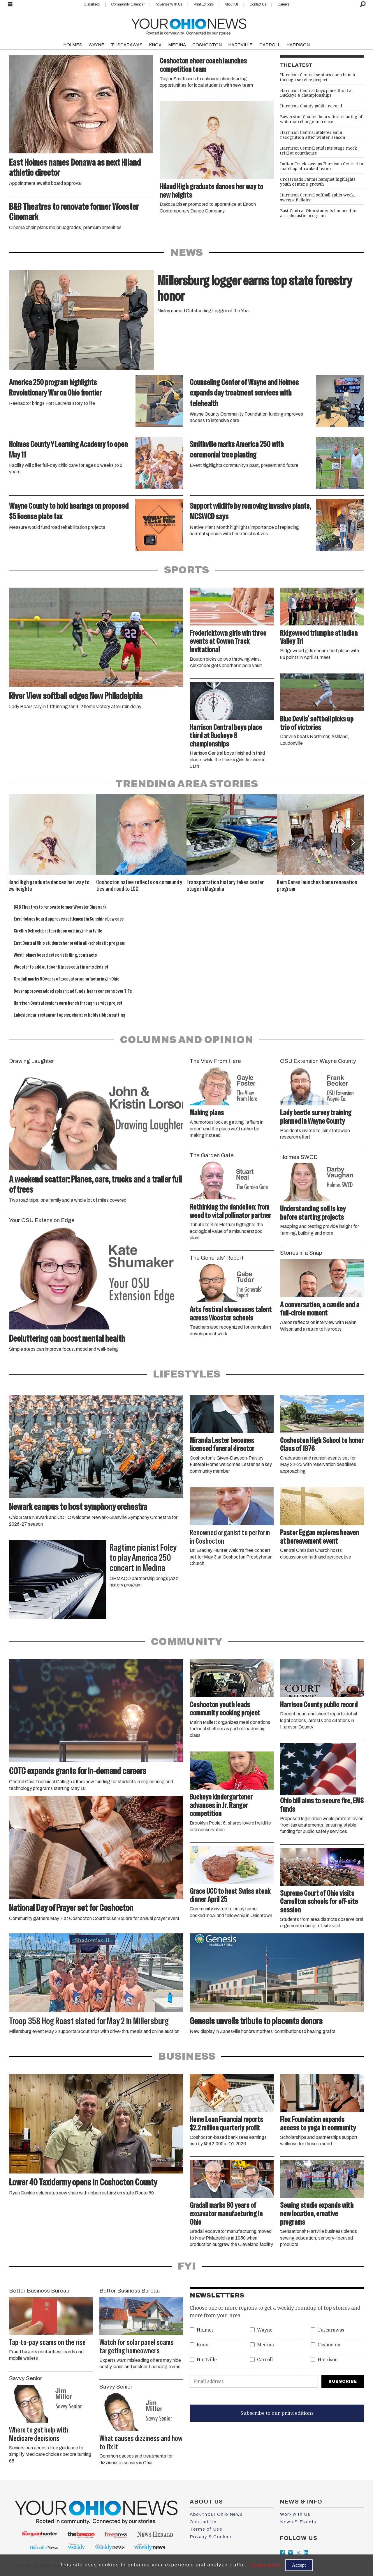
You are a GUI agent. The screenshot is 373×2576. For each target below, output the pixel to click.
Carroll (265, 2360)
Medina (265, 2345)
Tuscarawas (331, 2330)
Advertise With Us (169, 4)
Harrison (328, 2360)
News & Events (298, 2522)
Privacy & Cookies (211, 2536)
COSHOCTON (207, 44)
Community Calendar (128, 4)
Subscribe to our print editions (277, 2413)
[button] (352, 842)
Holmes (205, 2330)
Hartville (207, 2360)
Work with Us (295, 2514)
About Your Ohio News (216, 2514)
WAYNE (96, 44)
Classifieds (92, 4)
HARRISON (298, 44)
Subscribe (342, 2381)
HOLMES (72, 44)
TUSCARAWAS (126, 44)
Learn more (265, 2565)
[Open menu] (10, 4)
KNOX (155, 44)
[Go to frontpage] (189, 25)
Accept (299, 2565)
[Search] (362, 4)
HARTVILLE (240, 44)
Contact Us (257, 4)
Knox (202, 2345)
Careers (283, 4)
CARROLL (269, 44)
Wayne (264, 2330)
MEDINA (177, 44)
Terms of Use (206, 2529)
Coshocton (329, 2345)
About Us (231, 4)
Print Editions (203, 4)
